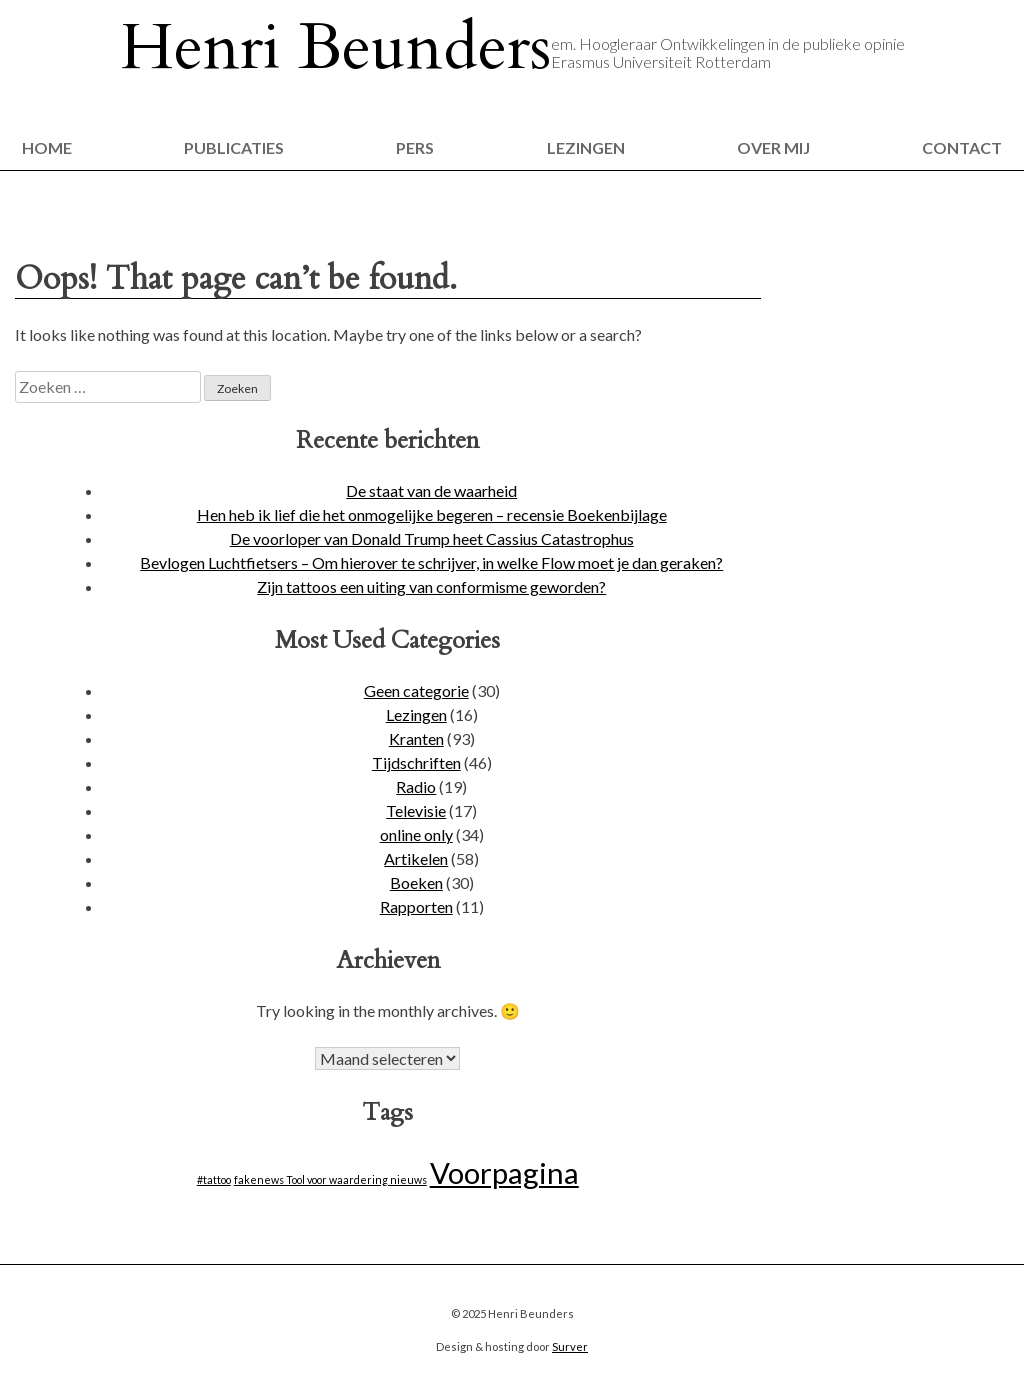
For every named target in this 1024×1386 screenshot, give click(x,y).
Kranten (416, 738)
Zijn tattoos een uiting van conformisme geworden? (431, 586)
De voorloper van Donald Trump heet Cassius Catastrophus (432, 538)
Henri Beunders (335, 48)
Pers (415, 147)
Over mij (773, 147)
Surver (570, 1346)
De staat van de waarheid (431, 490)
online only (416, 834)
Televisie (416, 810)
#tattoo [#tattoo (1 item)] (214, 1179)
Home (47, 147)
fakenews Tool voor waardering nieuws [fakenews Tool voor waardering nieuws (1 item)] (330, 1179)
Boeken (416, 882)
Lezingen (586, 147)
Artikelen (416, 858)
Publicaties (234, 147)
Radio (416, 786)
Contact (962, 147)
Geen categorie (416, 690)
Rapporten (416, 906)
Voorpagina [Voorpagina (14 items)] (504, 1172)
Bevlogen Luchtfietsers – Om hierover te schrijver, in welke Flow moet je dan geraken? (431, 562)
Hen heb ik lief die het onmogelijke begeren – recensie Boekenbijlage (432, 514)
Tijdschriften (416, 762)
